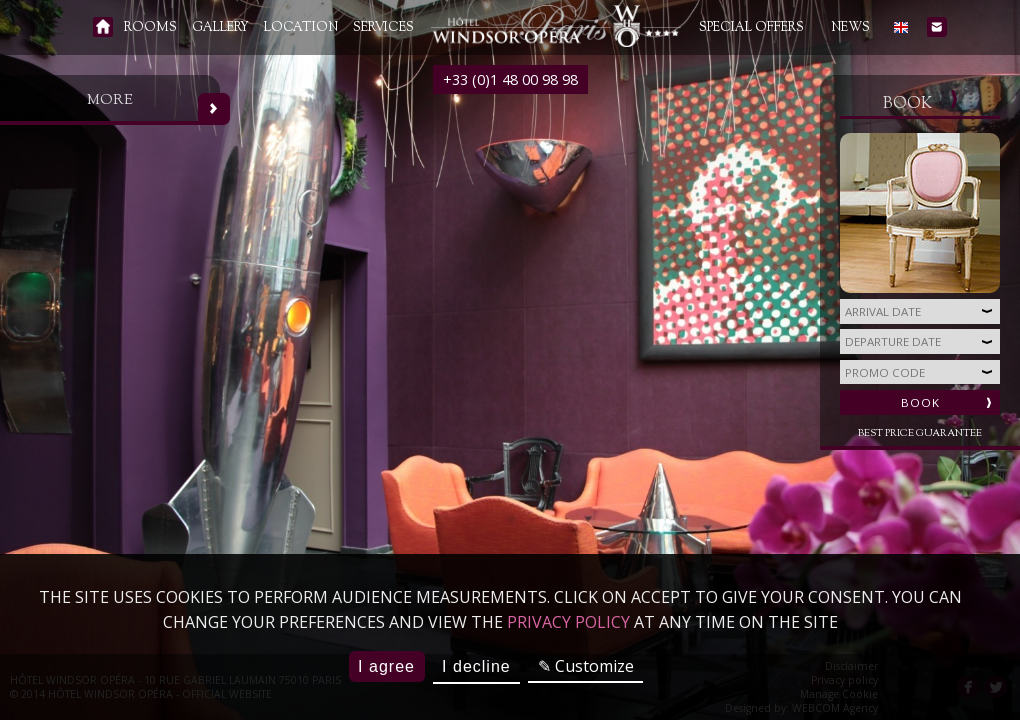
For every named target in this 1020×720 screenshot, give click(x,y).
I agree (386, 666)
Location (301, 28)
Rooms (150, 28)
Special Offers (751, 28)
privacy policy (568, 622)
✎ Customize (586, 666)
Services (383, 28)
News (850, 28)
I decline (476, 666)
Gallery (220, 28)
